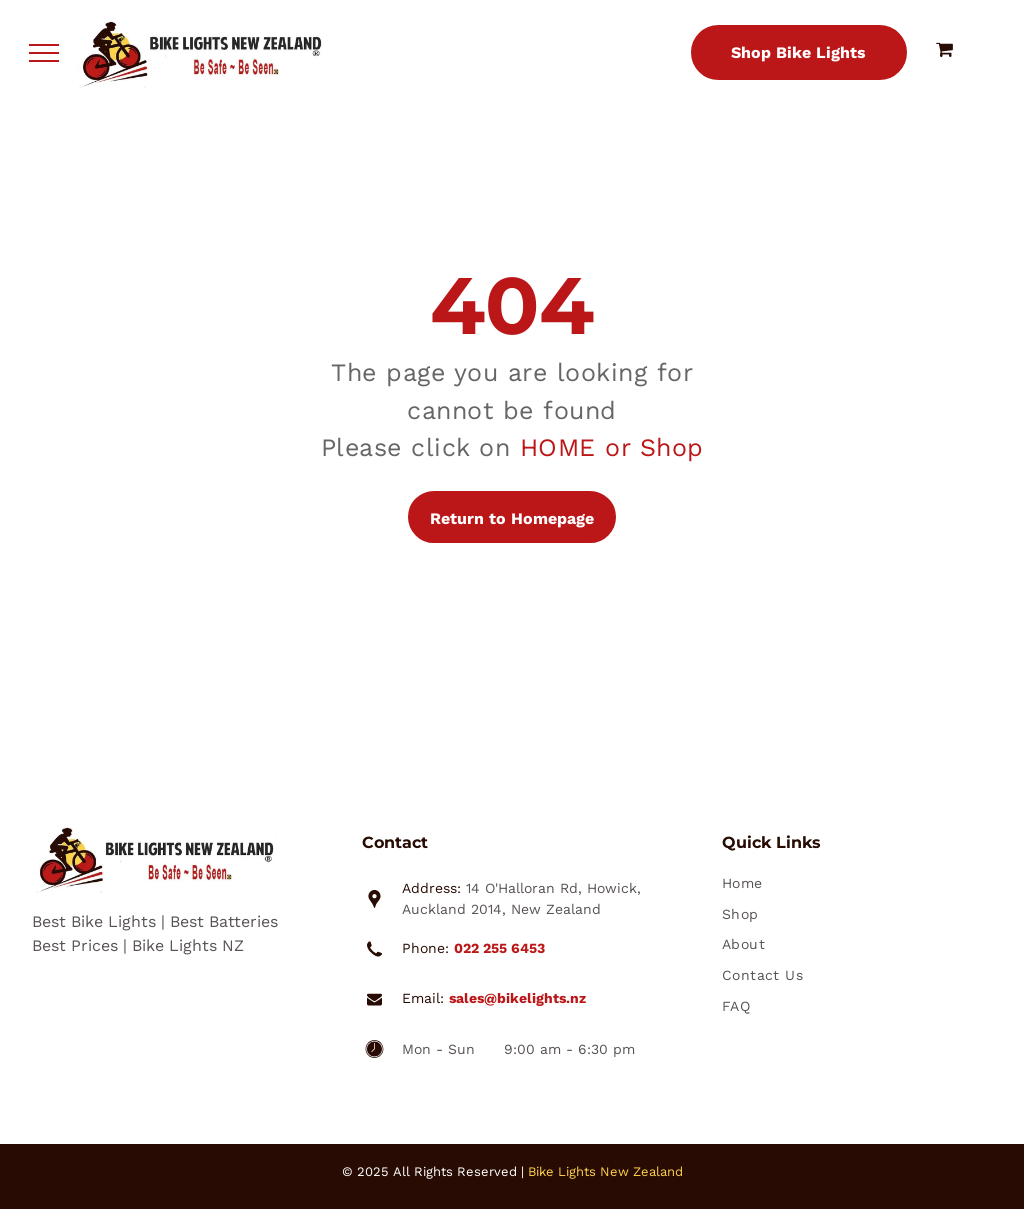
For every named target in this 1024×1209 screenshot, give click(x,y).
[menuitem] (844, 886)
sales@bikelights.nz (517, 998)
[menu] (44, 53)
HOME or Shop (612, 447)
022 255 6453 (499, 948)
